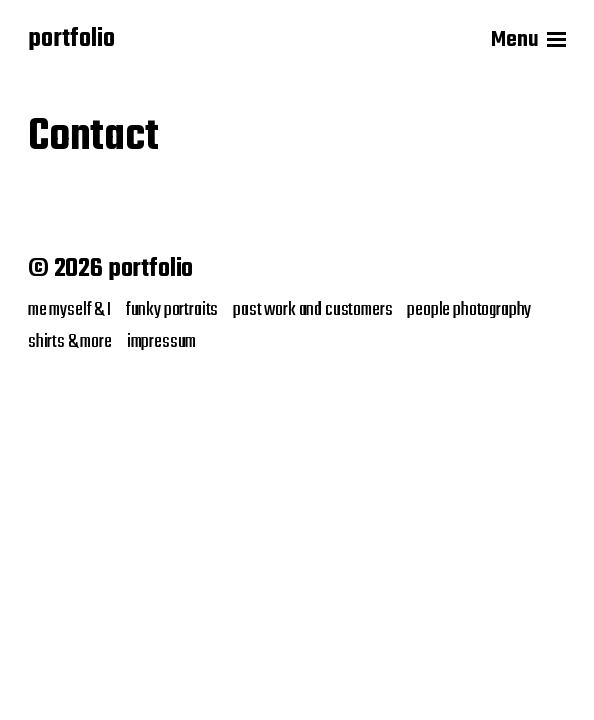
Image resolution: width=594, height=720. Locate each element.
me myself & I (69, 310)
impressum (161, 342)
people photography (469, 310)
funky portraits (172, 310)
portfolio (71, 40)
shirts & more (70, 342)
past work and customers (312, 310)
